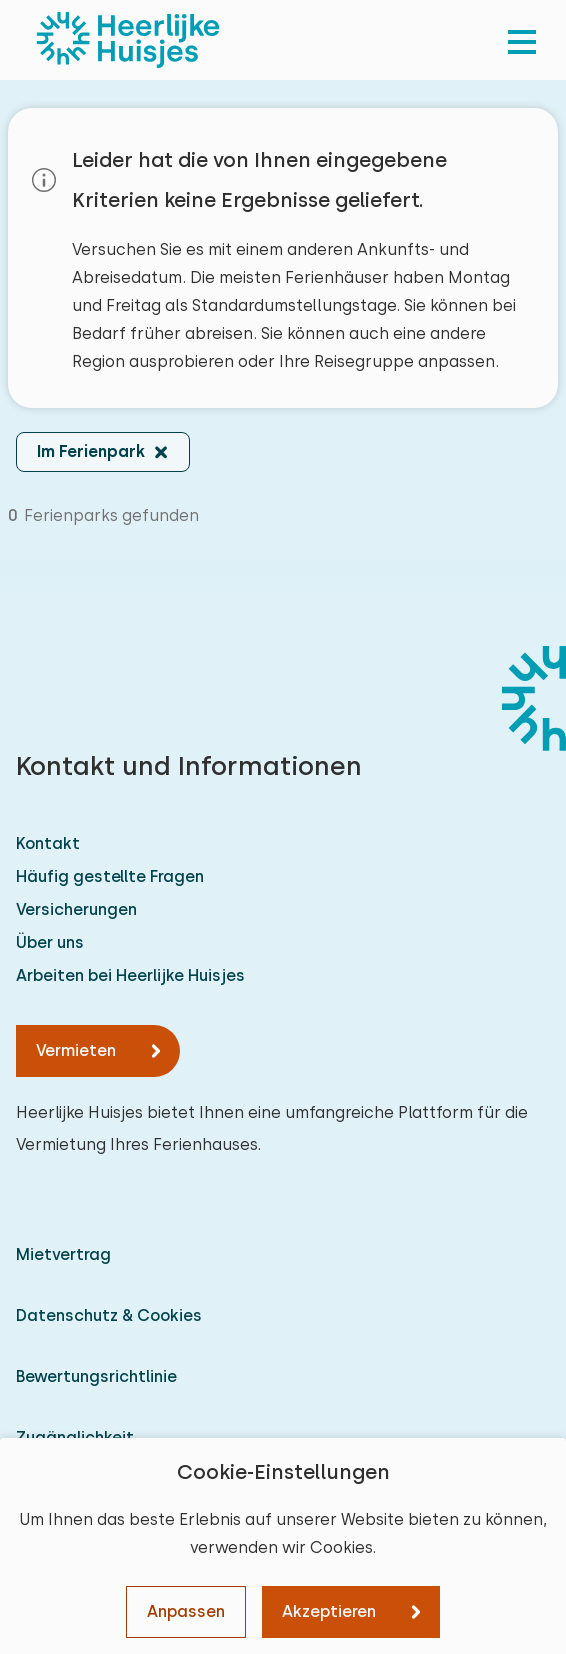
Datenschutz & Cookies (109, 1315)
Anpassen (186, 1611)
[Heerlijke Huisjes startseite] (128, 40)
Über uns (50, 942)
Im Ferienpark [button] (91, 451)
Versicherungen (76, 909)
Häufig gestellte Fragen (110, 876)
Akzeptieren (329, 1611)
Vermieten (76, 1050)
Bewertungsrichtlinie (96, 1376)
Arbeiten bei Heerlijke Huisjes (130, 975)
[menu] (522, 40)
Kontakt (48, 843)
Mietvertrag (63, 1254)
